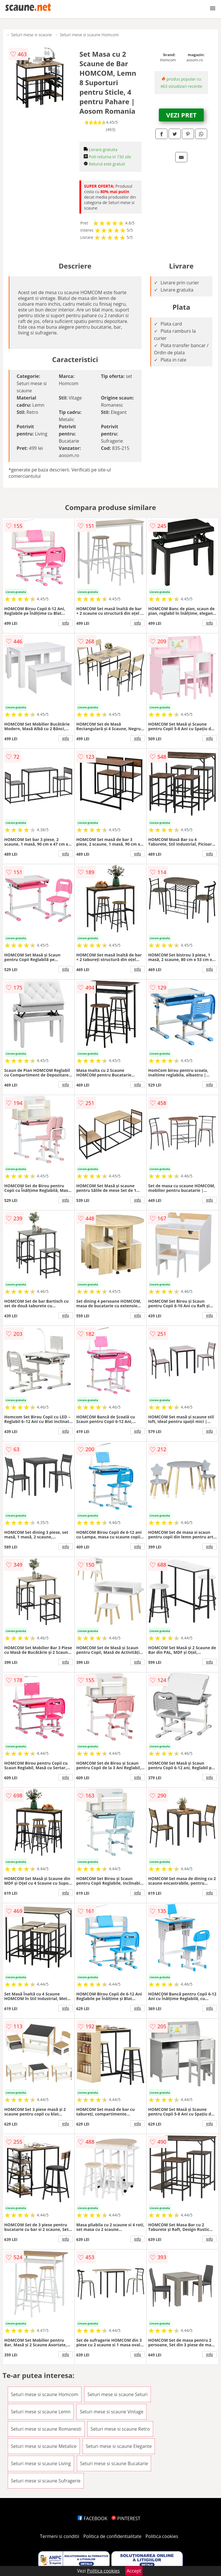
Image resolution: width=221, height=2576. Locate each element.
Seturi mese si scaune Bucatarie (114, 2463)
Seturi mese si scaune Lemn (41, 2411)
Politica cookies (162, 2536)
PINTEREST (125, 2518)
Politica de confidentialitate (112, 2536)
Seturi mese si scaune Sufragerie (46, 2481)
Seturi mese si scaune (31, 34)
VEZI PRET (181, 115)
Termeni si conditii (59, 2536)
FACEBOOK (92, 2518)
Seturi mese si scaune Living (41, 2463)
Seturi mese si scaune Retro (120, 2429)
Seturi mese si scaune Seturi (117, 2394)
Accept (134, 2571)
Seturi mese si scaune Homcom (89, 34)
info (65, 622)
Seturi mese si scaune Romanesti (46, 2429)
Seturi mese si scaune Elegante (119, 2446)
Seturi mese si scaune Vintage (111, 2411)
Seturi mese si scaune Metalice (44, 2446)
